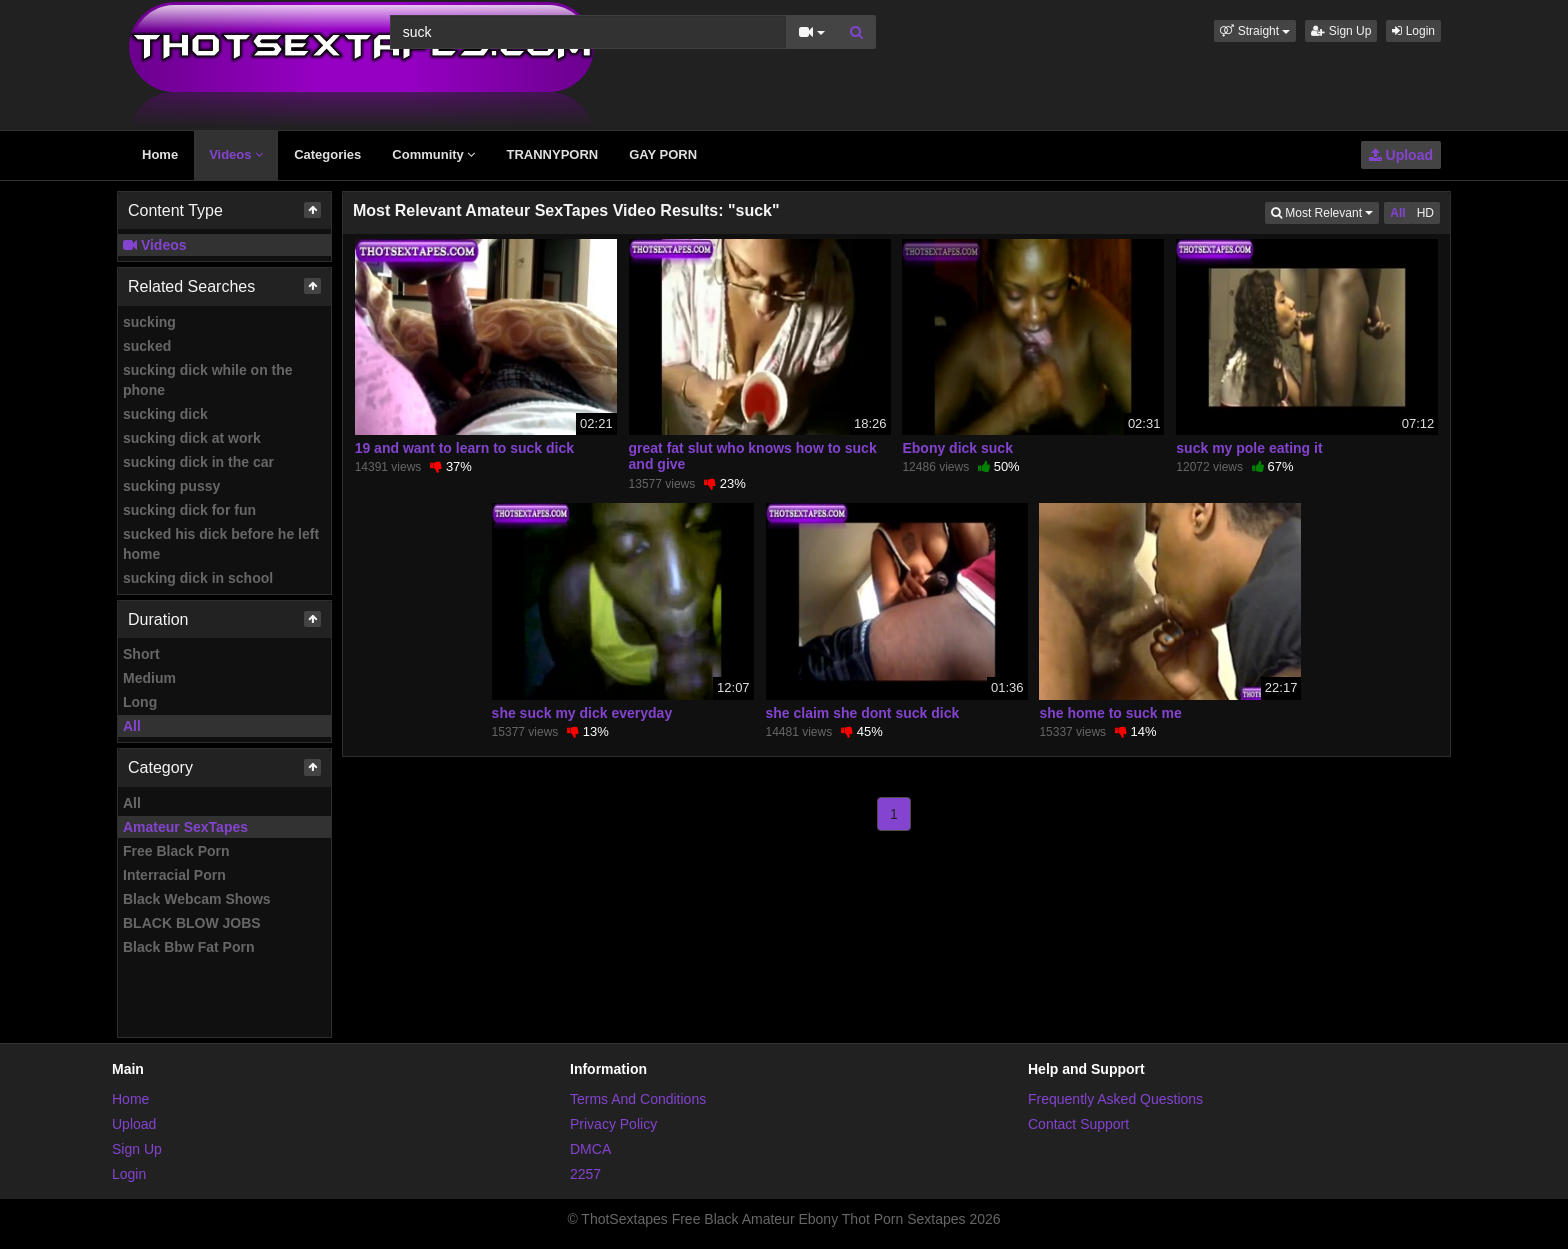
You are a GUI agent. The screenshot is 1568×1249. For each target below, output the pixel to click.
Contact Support (1078, 1124)
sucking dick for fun (189, 510)
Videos (236, 154)
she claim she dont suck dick (863, 713)
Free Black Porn (176, 851)
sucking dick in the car (198, 462)
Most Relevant (1325, 211)
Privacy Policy (613, 1124)
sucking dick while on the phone (208, 380)
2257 (585, 1174)
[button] (1255, 31)
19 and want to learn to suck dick (464, 448)
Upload (1401, 155)
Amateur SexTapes (185, 827)
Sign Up (1341, 31)
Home (160, 154)
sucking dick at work (192, 438)
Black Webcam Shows (197, 899)
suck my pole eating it (1249, 448)
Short (141, 654)
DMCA (590, 1149)
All (132, 726)
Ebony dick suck (957, 448)
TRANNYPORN (552, 154)
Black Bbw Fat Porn (188, 947)
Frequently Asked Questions (1115, 1099)
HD (1425, 213)
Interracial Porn (174, 875)
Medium (149, 678)
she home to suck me (1110, 713)
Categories (327, 154)
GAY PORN (663, 154)
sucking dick (165, 414)
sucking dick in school (198, 578)
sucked (147, 346)
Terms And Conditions (638, 1099)
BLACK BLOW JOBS (192, 923)
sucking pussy (171, 486)
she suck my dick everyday (582, 713)
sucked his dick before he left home (221, 544)
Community (433, 154)
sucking (149, 322)
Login (1413, 31)
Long (140, 702)
